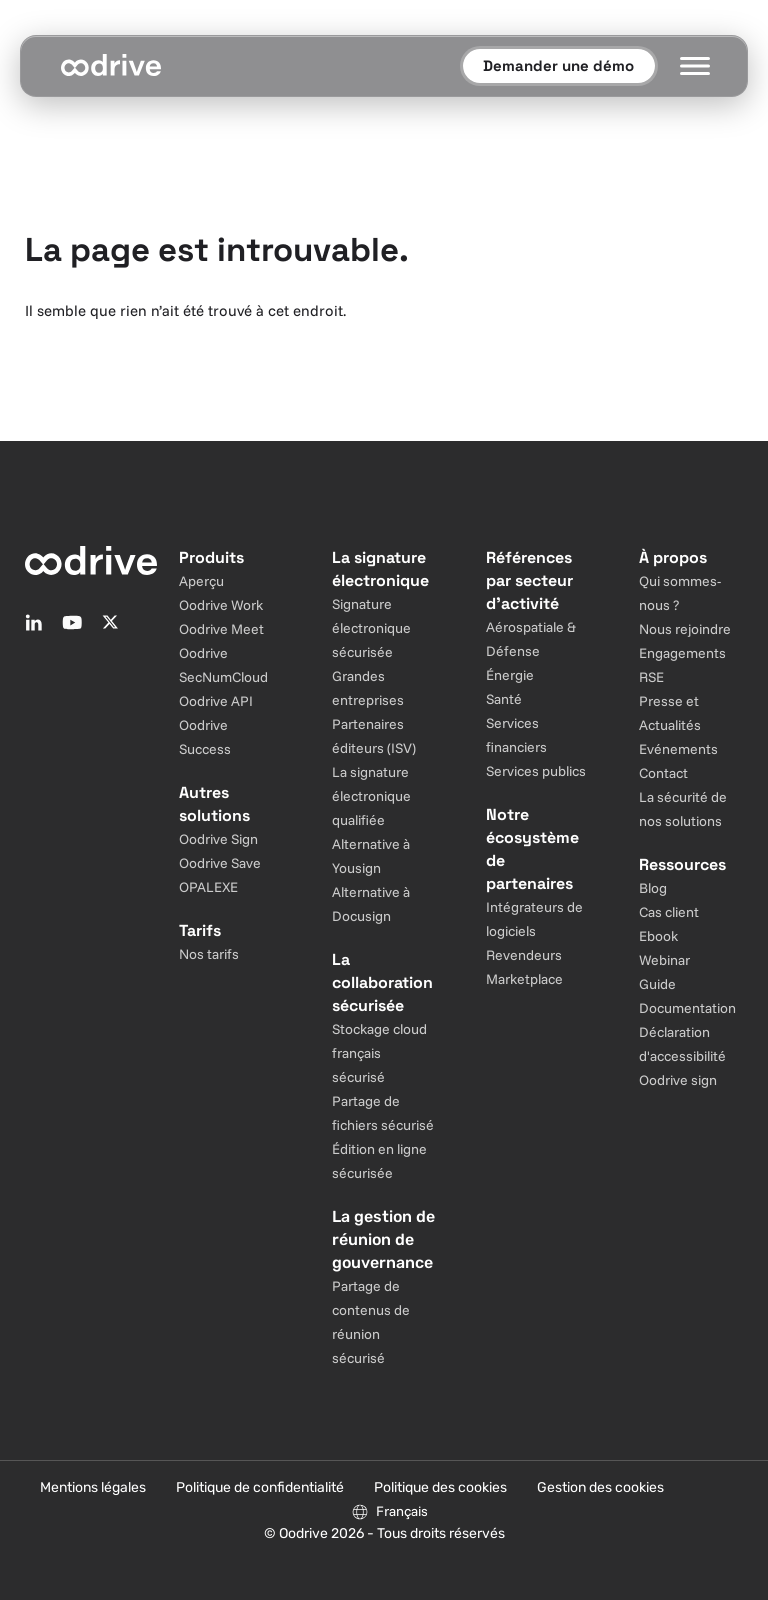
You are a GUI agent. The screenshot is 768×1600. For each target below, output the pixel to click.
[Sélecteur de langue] (389, 1511)
